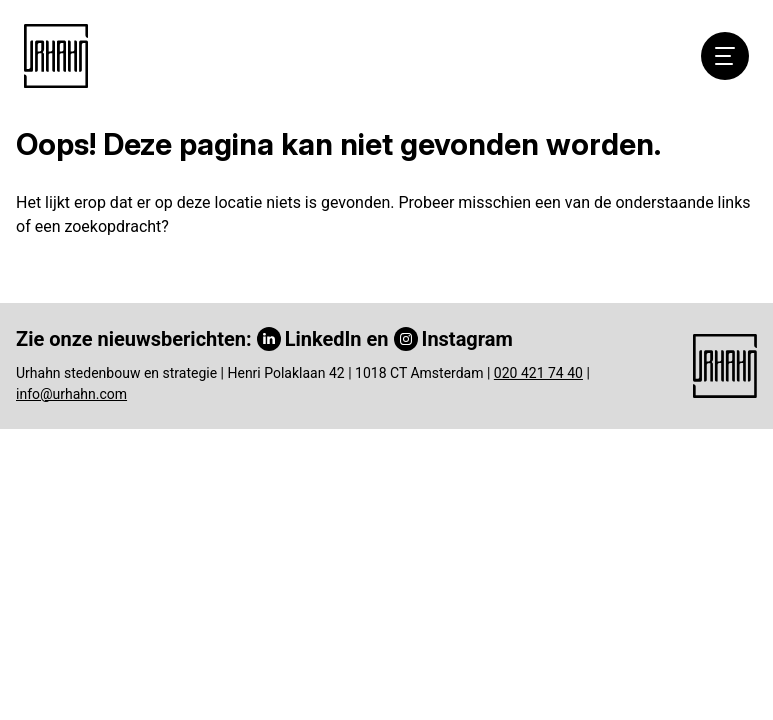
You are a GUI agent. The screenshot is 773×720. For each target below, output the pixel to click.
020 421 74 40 (538, 373)
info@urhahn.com (71, 394)
